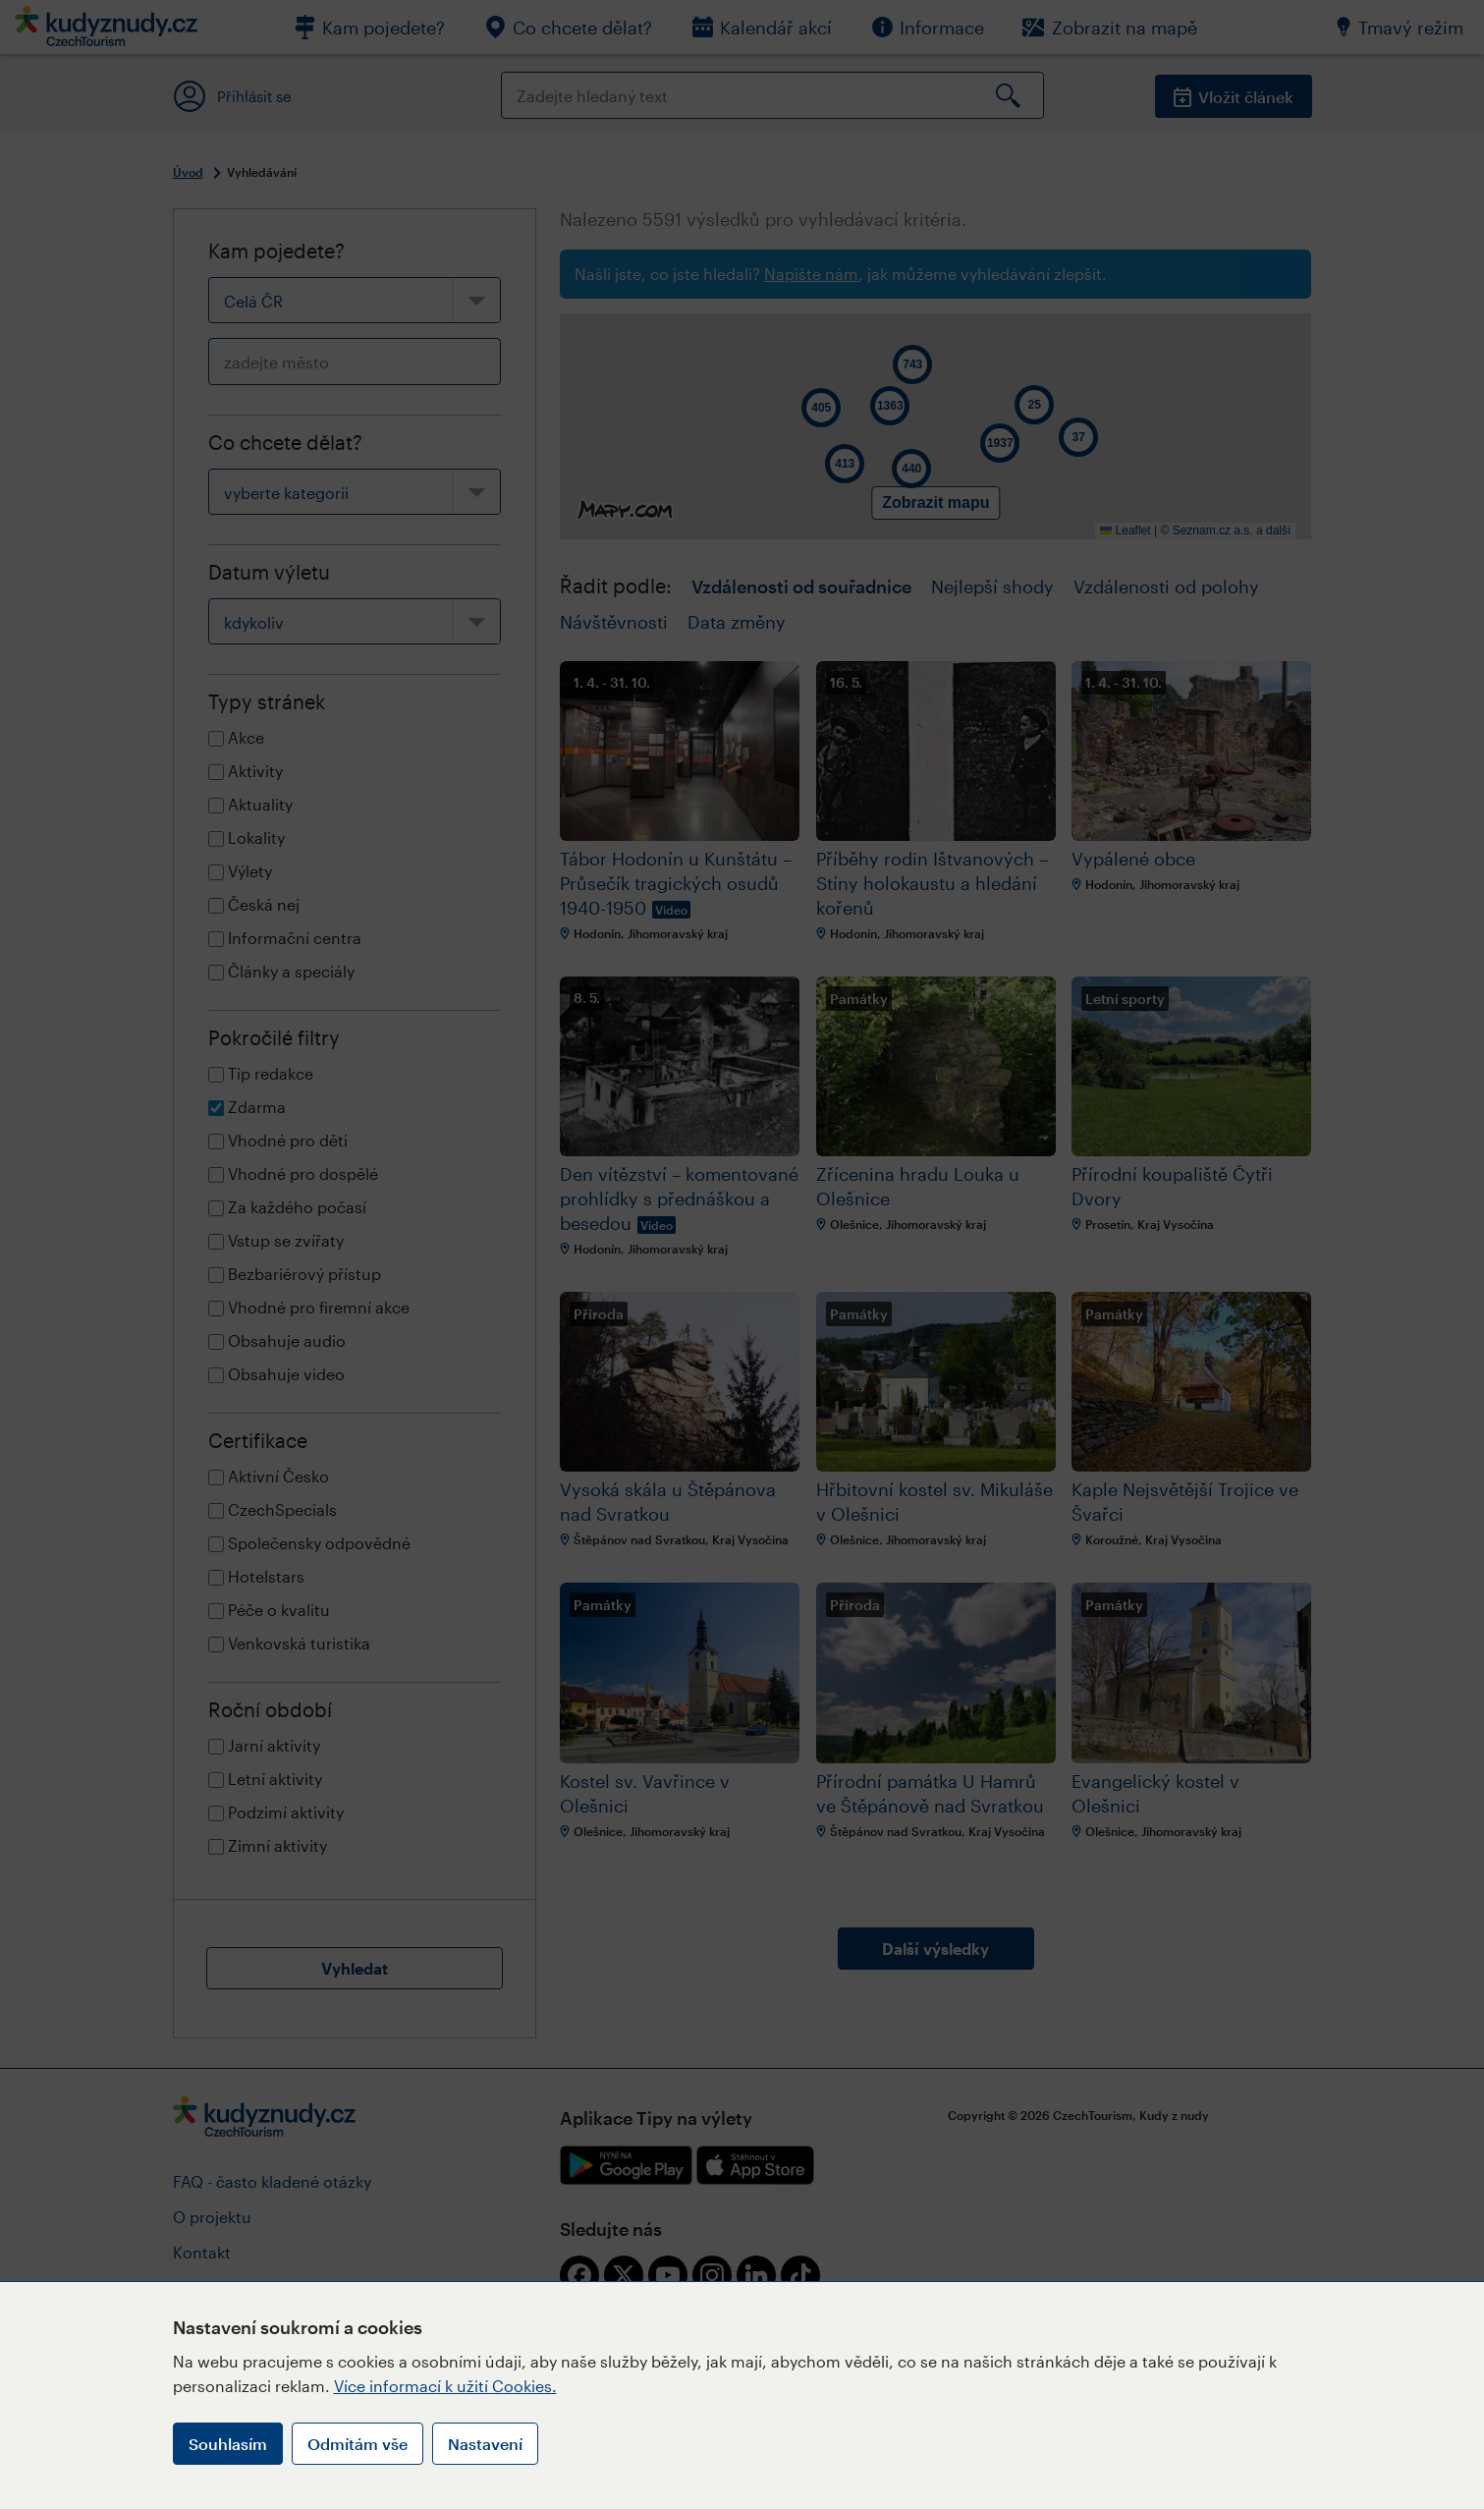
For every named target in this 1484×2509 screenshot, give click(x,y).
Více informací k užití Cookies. (445, 2385)
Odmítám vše (357, 2443)
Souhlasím (228, 2443)
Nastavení (485, 2443)
